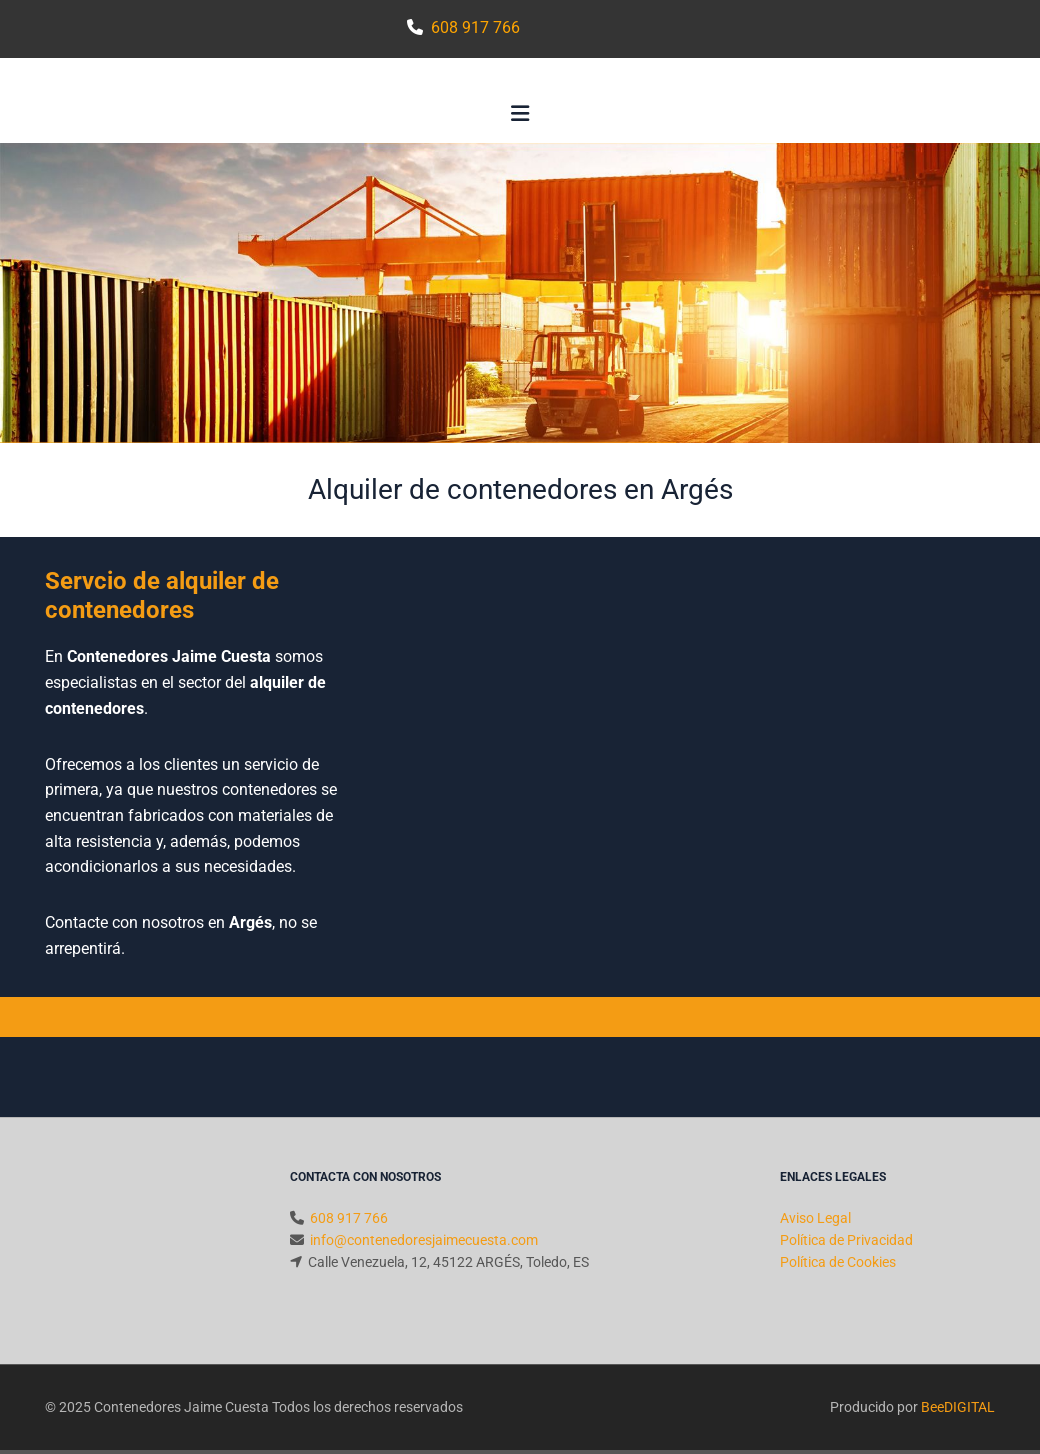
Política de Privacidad (846, 1240)
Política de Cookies (838, 1262)
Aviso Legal (815, 1218)
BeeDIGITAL (958, 1407)
